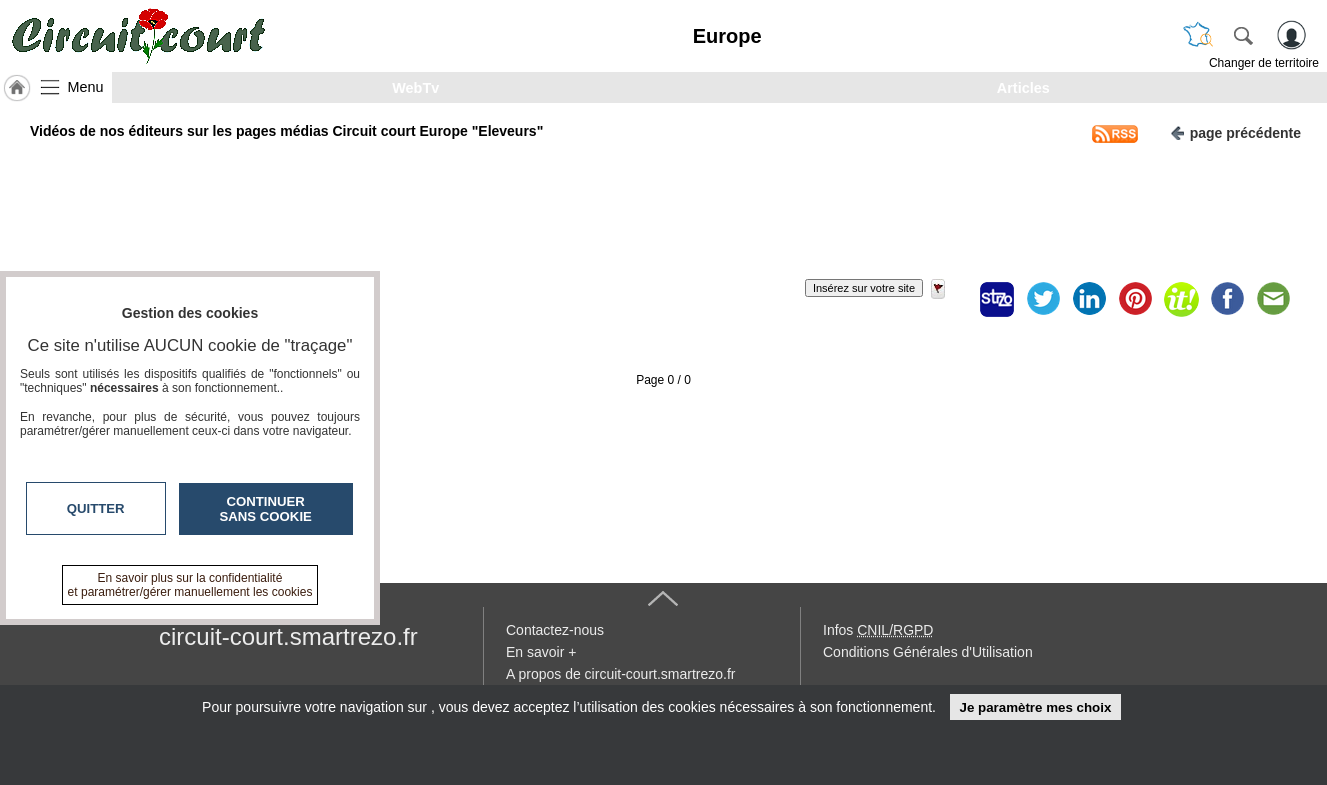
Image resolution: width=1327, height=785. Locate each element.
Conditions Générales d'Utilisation (928, 652)
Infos (878, 630)
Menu (86, 87)
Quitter (96, 508)
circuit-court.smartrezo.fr (288, 636)
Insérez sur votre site (864, 288)
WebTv (415, 88)
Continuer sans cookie (266, 509)
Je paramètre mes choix (1035, 707)
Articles (1023, 88)
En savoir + (541, 652)
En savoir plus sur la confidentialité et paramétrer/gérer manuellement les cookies (190, 585)
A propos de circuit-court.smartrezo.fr (621, 674)
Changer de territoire (1264, 63)
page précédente (1235, 131)
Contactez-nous (555, 630)
